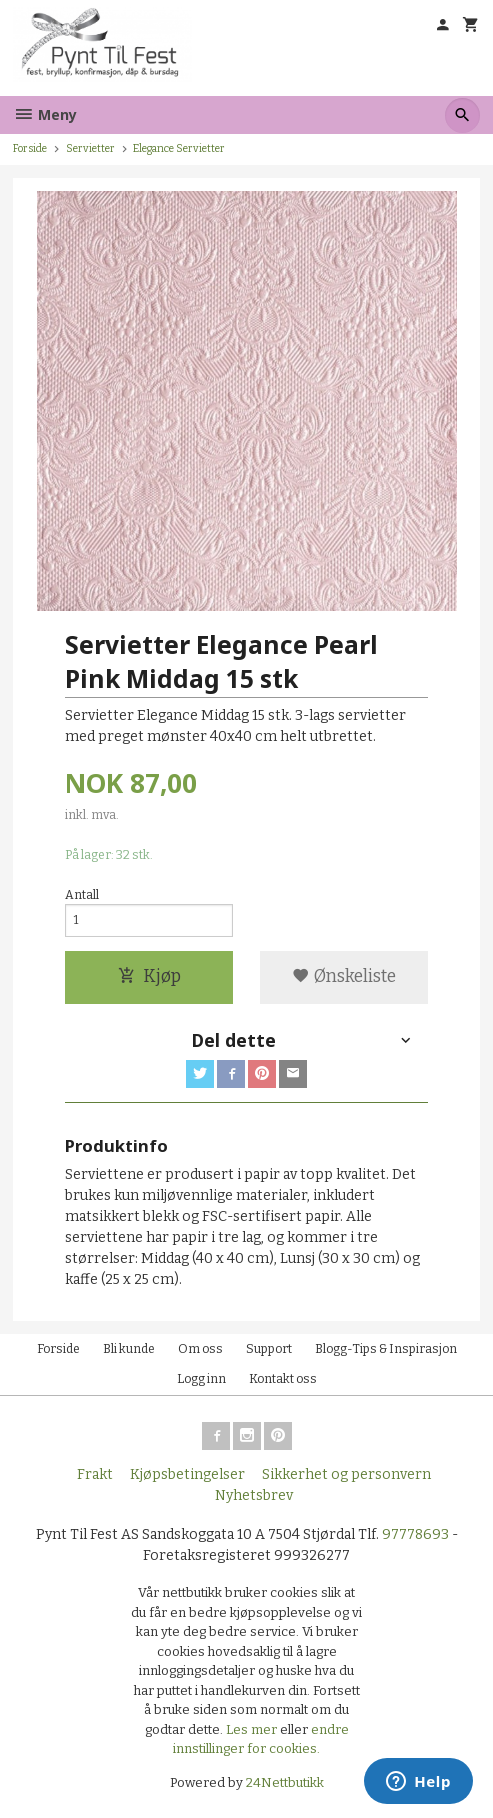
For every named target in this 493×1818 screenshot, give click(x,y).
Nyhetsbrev (254, 1495)
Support (269, 1349)
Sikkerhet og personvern (346, 1474)
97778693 (415, 1534)
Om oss (200, 1349)
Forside (30, 148)
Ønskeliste (344, 976)
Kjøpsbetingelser (187, 1474)
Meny (45, 114)
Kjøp (149, 976)
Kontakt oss (283, 1379)
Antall (82, 895)
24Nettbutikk (285, 1782)
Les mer (253, 1729)
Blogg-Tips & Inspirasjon (386, 1349)
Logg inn (201, 1379)
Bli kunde (129, 1349)
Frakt (95, 1474)
